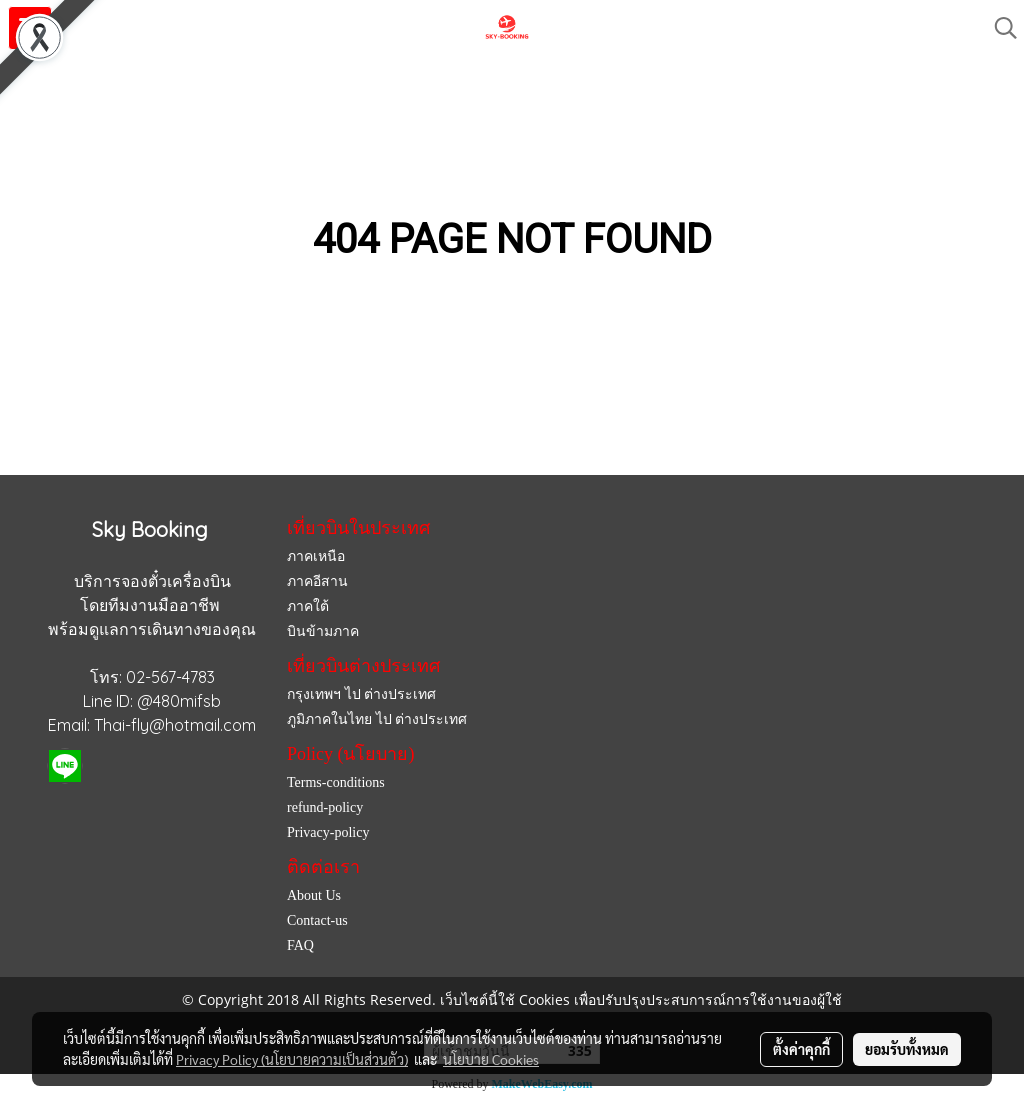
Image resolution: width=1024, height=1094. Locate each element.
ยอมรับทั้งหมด (907, 1049)
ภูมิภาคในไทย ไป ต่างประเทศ (377, 719)
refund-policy (325, 807)
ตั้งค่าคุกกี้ (801, 1049)
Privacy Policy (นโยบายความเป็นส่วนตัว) (292, 1059)
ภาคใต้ (308, 606)
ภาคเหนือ (316, 556)
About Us (314, 895)
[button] (999, 28)
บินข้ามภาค (323, 631)
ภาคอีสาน (317, 581)
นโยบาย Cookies (491, 1059)
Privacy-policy (328, 832)
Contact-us (317, 920)
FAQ (300, 945)
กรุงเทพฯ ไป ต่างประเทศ (361, 694)
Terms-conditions (336, 782)
